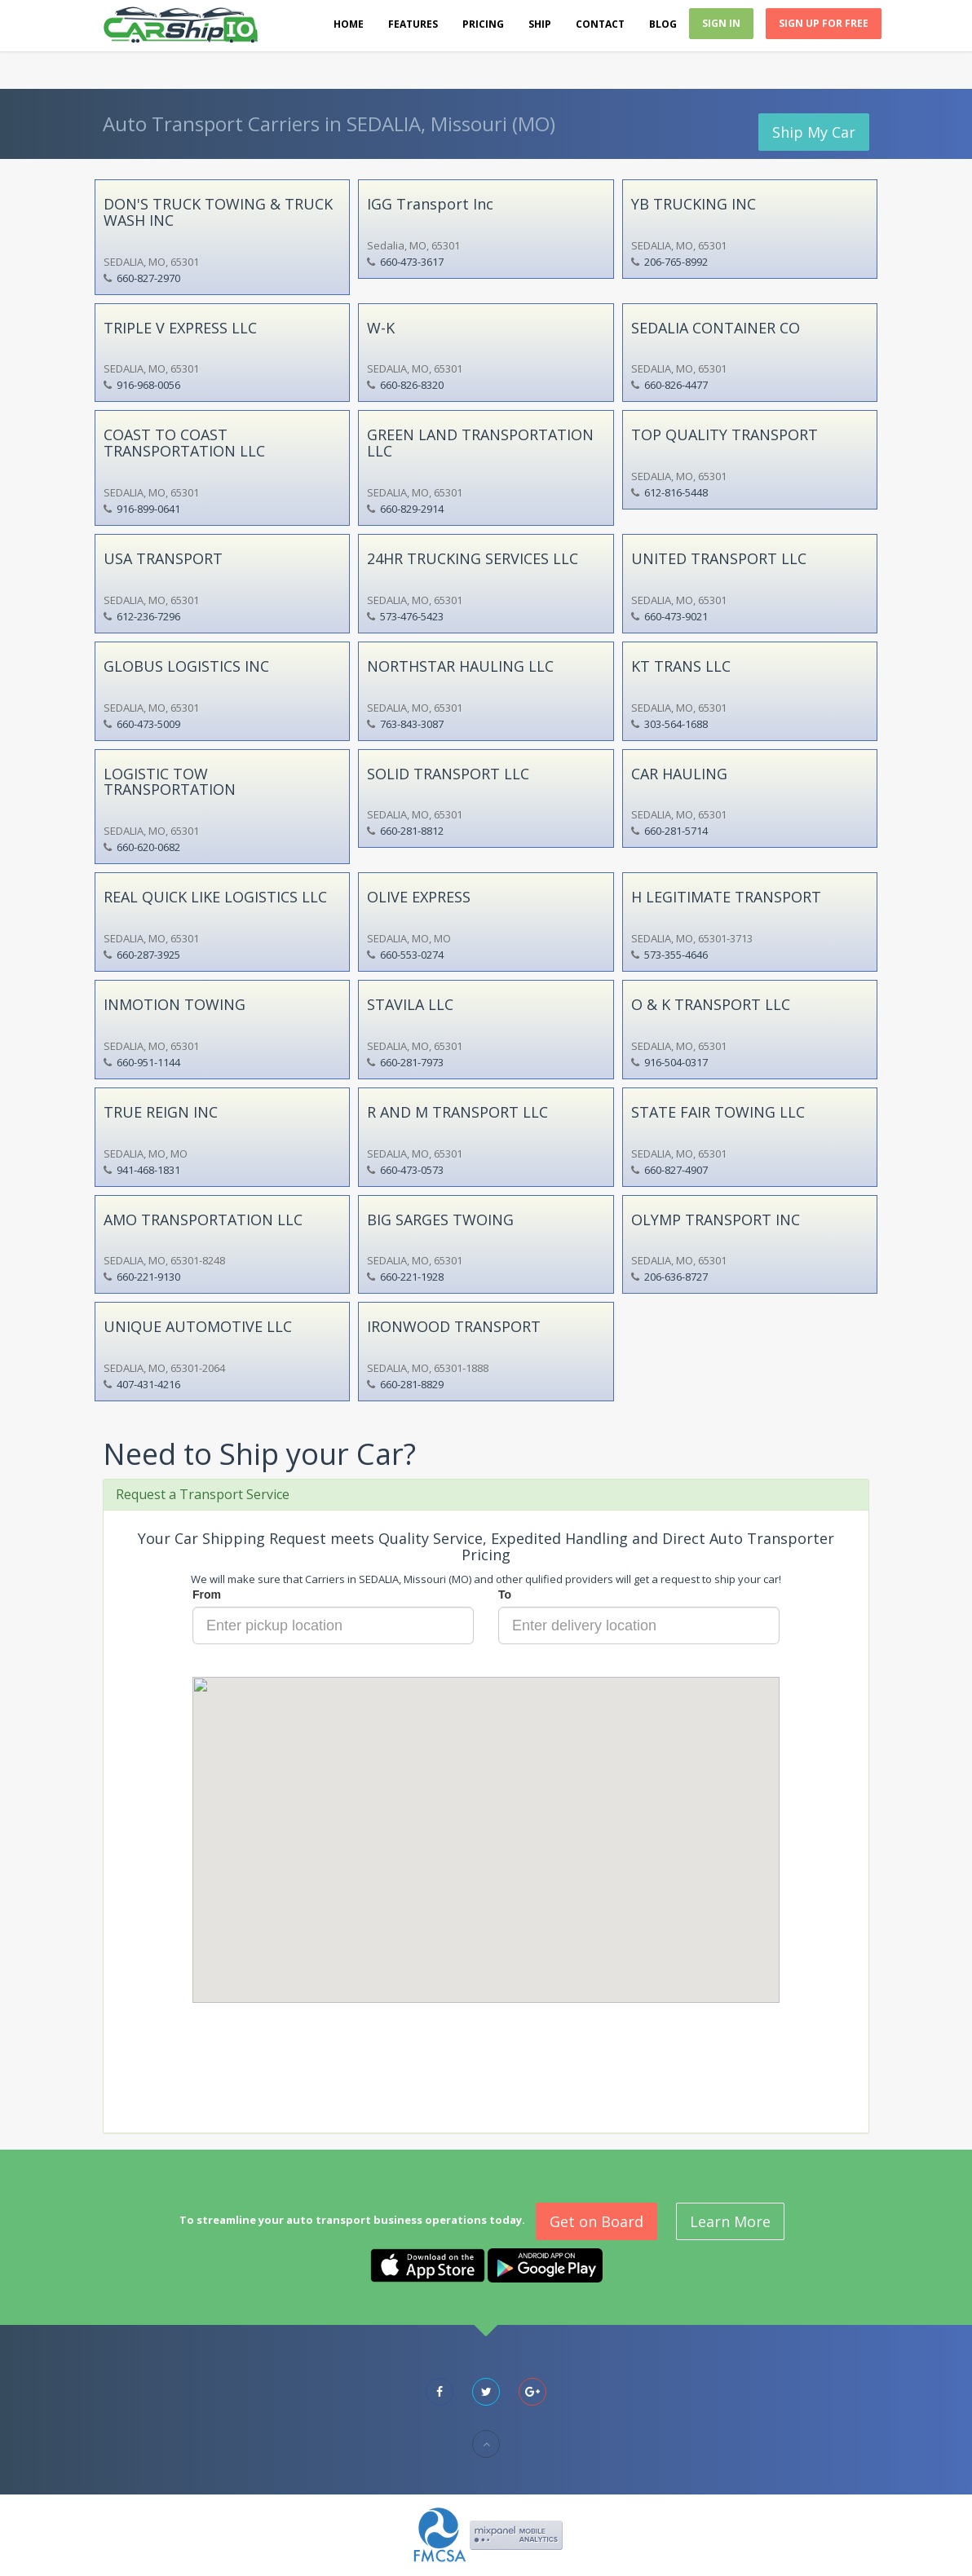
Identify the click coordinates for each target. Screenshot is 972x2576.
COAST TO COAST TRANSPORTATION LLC (184, 443)
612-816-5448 (676, 492)
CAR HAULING (679, 773)
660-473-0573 (412, 1169)
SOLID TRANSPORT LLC (448, 773)
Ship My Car (813, 132)
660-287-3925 (148, 954)
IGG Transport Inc (430, 204)
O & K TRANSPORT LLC (710, 1004)
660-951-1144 (148, 1062)
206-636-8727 (676, 1276)
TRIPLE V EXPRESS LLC (180, 327)
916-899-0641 (148, 508)
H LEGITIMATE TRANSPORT (726, 896)
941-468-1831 (148, 1169)
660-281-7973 (412, 1062)
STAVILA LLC (410, 1004)
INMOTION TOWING (174, 1004)
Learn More (730, 2221)
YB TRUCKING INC (693, 204)
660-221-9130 (148, 1276)
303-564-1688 (676, 724)
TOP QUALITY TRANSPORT (724, 434)
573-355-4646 (676, 954)
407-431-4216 (148, 1384)
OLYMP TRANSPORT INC (715, 1219)
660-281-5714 (676, 830)
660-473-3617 (412, 261)
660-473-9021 (676, 616)
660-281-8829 (412, 1384)
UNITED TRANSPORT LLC (718, 558)
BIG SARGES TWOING (440, 1219)
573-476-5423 (412, 616)
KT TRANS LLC (681, 666)
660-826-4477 (676, 384)
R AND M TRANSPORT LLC (457, 1112)
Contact (600, 24)
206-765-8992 (676, 261)
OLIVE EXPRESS (419, 896)
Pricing (483, 24)
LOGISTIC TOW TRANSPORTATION (170, 782)
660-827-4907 (676, 1169)
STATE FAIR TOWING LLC (718, 1112)
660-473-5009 (148, 724)
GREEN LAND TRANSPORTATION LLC (480, 443)
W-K (381, 327)
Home (349, 24)
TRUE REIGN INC (161, 1112)
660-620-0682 (148, 847)
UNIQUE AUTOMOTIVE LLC (198, 1326)
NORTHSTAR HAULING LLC (460, 666)
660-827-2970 (148, 278)
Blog (663, 24)
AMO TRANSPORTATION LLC (203, 1219)
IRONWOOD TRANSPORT (454, 1326)
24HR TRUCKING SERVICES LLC (472, 558)
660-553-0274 (412, 954)
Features (413, 24)
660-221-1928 (412, 1276)
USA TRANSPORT (163, 558)
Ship (539, 24)
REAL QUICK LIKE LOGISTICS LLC (215, 896)
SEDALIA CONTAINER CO (715, 327)
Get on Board (596, 2221)
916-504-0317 (676, 1062)
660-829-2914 (412, 508)
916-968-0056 (148, 384)
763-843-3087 (412, 724)
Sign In (721, 23)
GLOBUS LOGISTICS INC (186, 666)
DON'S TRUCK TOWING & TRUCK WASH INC (218, 212)
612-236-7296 (148, 616)
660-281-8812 (412, 830)
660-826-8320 (412, 384)
